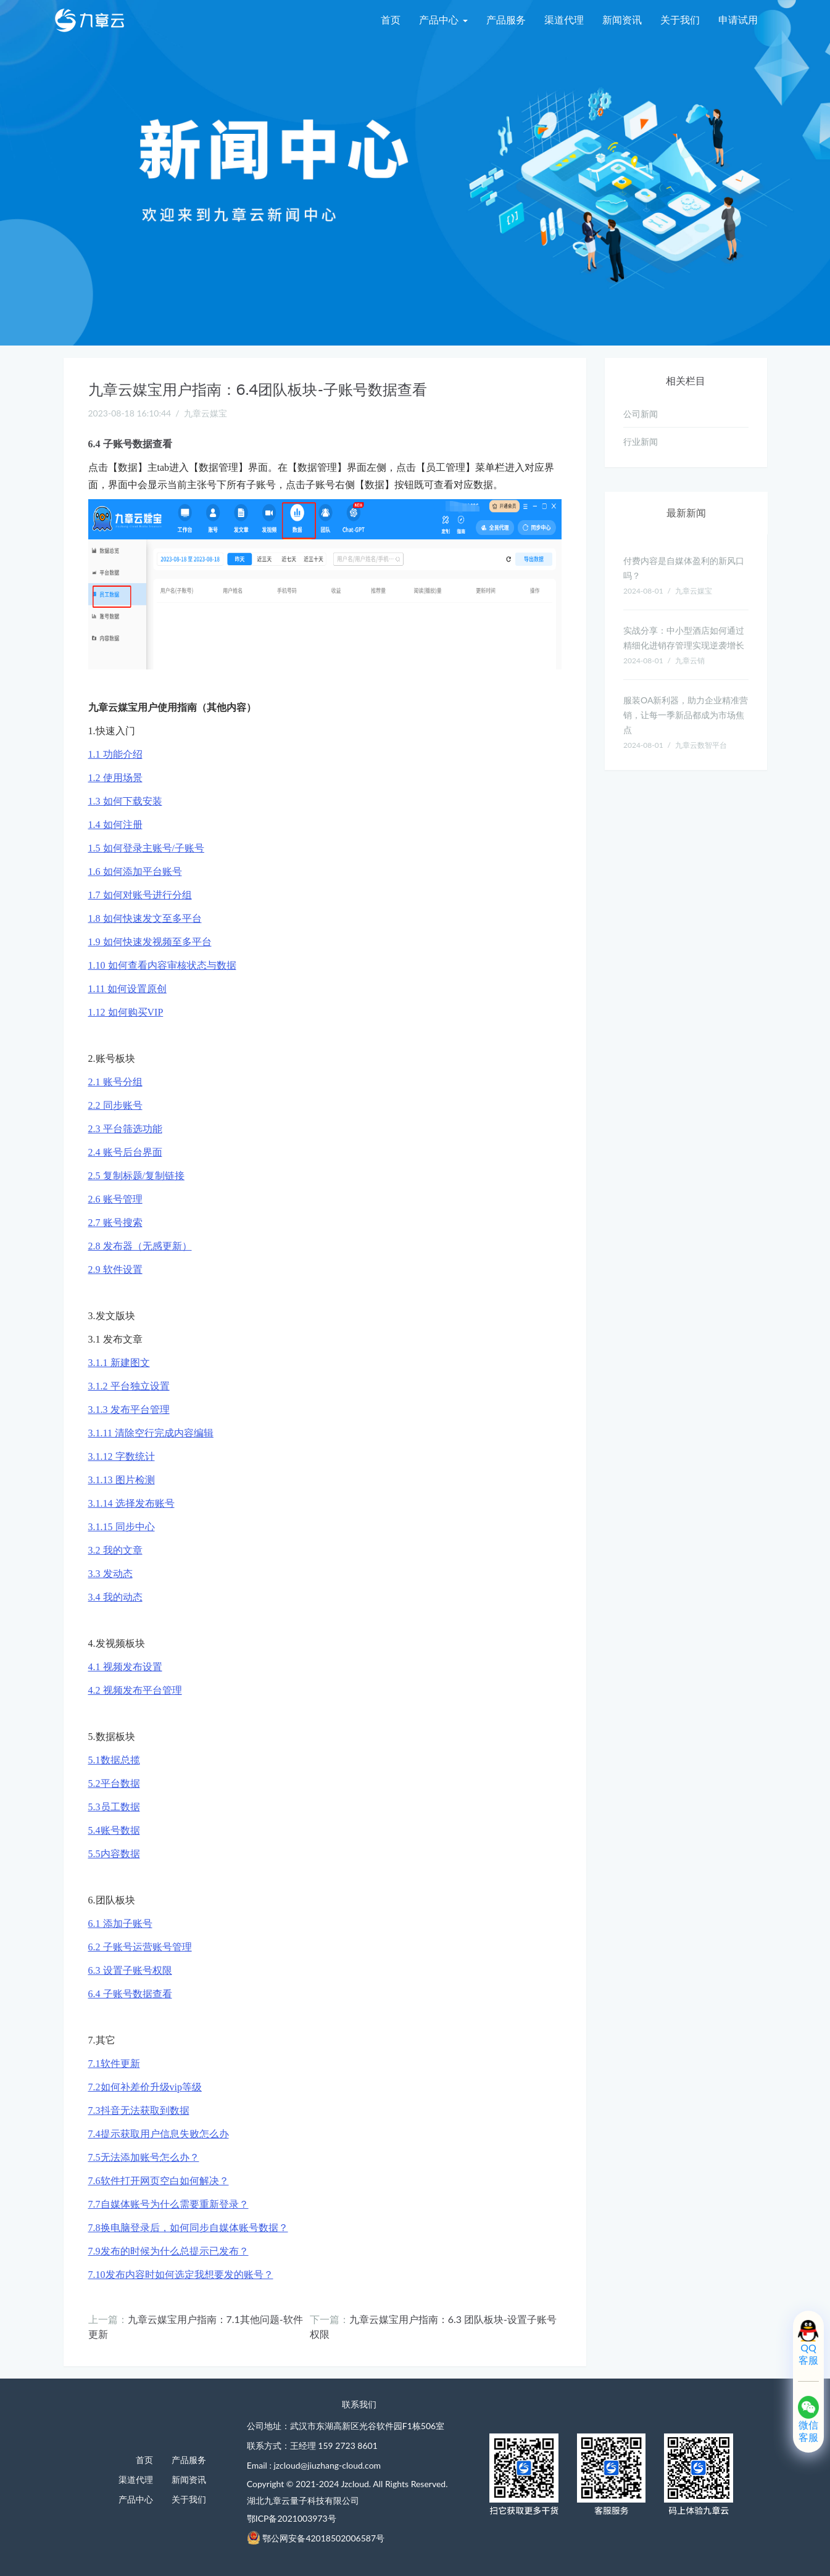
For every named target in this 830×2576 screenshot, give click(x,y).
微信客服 (808, 2431)
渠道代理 (564, 19)
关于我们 (680, 19)
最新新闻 (686, 512)
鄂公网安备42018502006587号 (323, 2538)
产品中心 (135, 2499)
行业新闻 (640, 441)
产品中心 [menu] (443, 19)
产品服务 (506, 19)
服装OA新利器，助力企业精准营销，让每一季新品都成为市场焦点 (685, 715)
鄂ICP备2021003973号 (291, 2518)
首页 (390, 19)
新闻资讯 (622, 19)
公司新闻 (640, 413)
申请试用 (738, 19)
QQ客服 (808, 2354)
